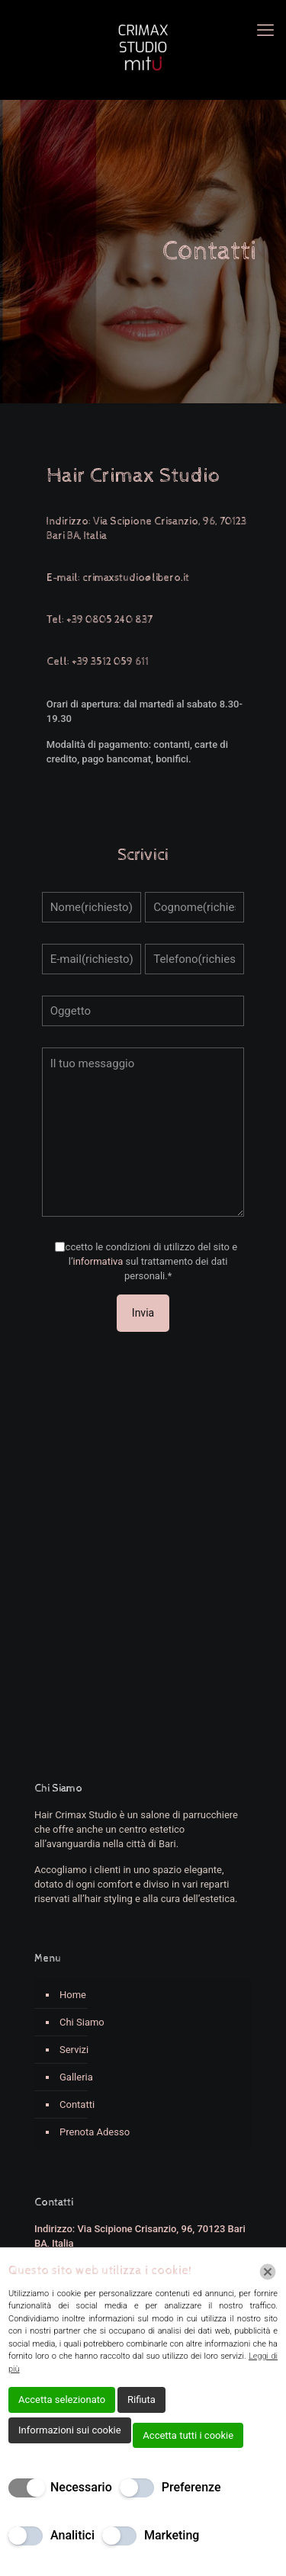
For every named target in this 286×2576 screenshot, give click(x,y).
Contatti (77, 2104)
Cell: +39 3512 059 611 (98, 662)
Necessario (81, 2487)
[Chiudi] (268, 2272)
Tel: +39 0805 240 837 (100, 620)
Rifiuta (141, 2399)
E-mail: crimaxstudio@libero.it (118, 578)
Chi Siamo (81, 2022)
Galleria (76, 2077)
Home (72, 1994)
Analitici (72, 2535)
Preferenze (191, 2487)
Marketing (171, 2535)
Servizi (73, 2049)
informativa (97, 1261)
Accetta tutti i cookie (188, 2435)
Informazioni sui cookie (69, 2430)
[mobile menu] (265, 30)
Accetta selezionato (61, 2399)
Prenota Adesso (94, 2132)
